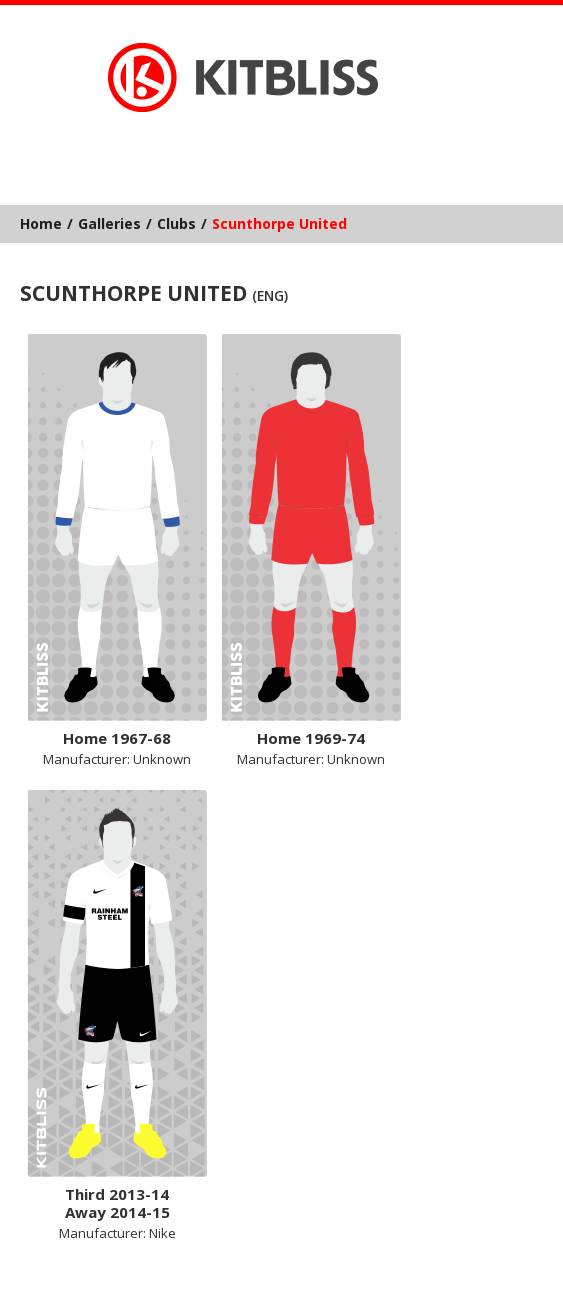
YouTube (337, 144)
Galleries (109, 223)
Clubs (176, 223)
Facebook (260, 144)
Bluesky (222, 144)
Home (41, 223)
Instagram (299, 144)
